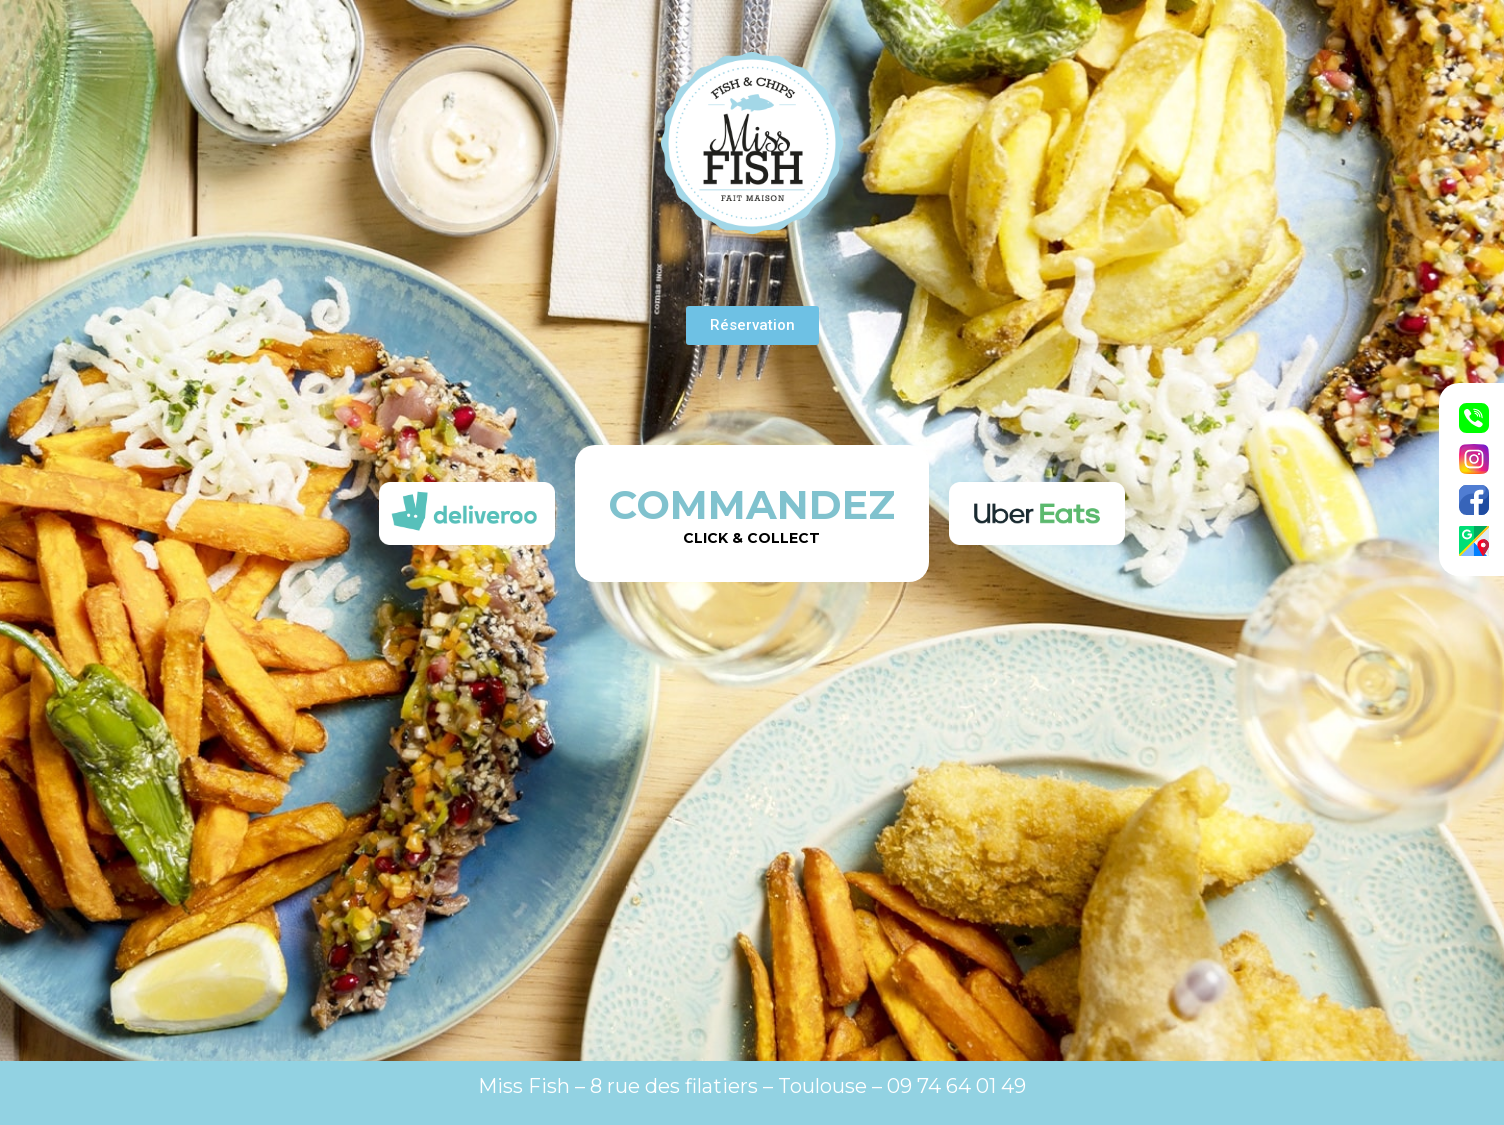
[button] (752, 325)
